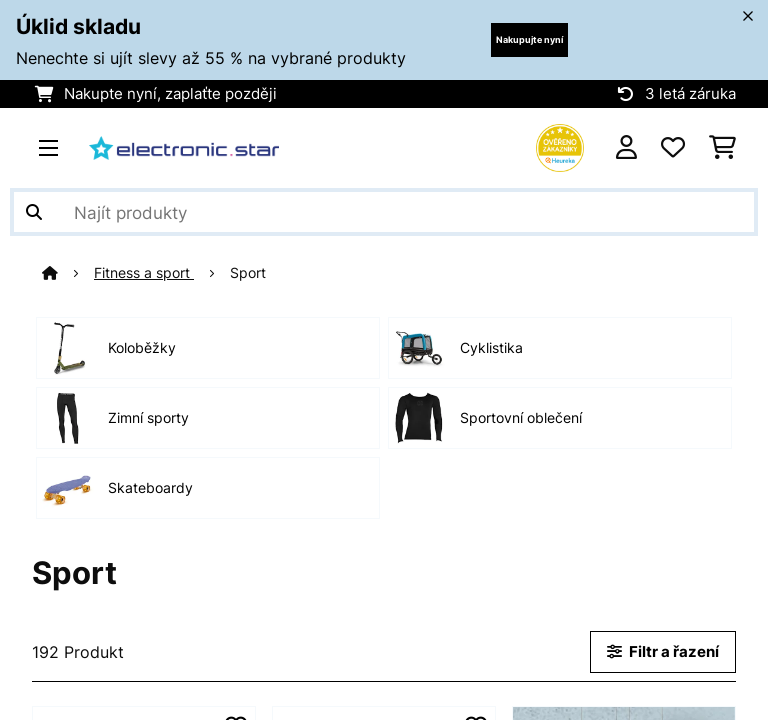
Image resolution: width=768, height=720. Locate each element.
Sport (250, 273)
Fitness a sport (144, 273)
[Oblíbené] (673, 148)
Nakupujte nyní (529, 39)
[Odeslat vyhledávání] (34, 212)
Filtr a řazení (663, 652)
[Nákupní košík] (722, 148)
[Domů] (68, 273)
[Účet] (626, 148)
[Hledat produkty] (384, 212)
